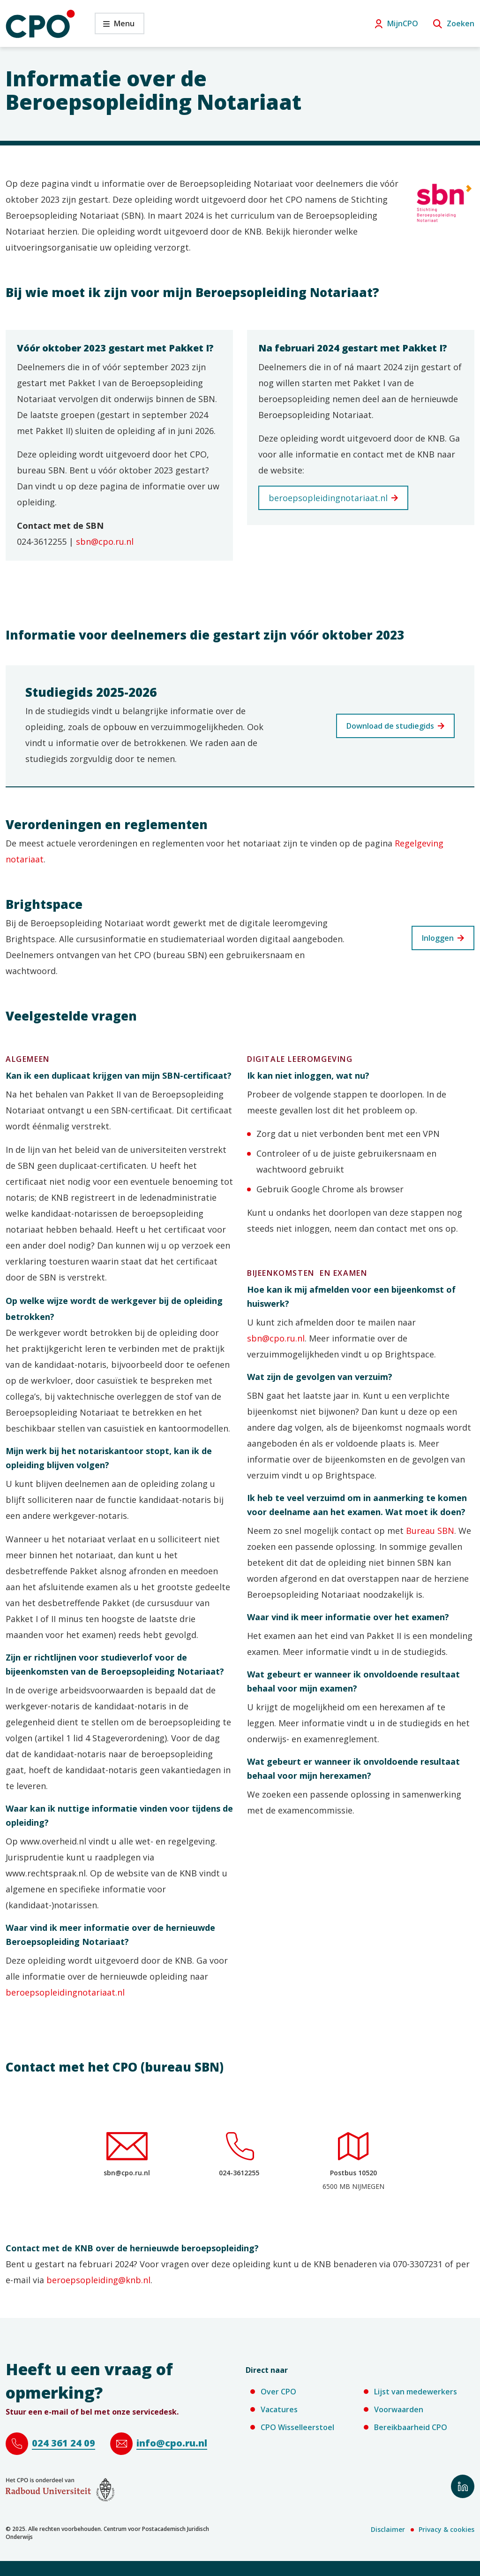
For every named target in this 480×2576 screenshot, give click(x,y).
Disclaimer (388, 2529)
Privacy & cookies (446, 2529)
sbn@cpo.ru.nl (105, 541)
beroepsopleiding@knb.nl (98, 2280)
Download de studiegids (390, 726)
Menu (115, 26)
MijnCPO (402, 23)
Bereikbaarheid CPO (410, 2427)
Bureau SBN (430, 1530)
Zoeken (460, 23)
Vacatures (279, 2409)
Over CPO (278, 2391)
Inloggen (438, 938)
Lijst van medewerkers (415, 2391)
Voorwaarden (398, 2409)
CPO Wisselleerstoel (297, 2427)
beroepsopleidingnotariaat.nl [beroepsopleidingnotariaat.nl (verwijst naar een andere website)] (328, 497)
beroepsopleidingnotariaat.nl (65, 1992)
